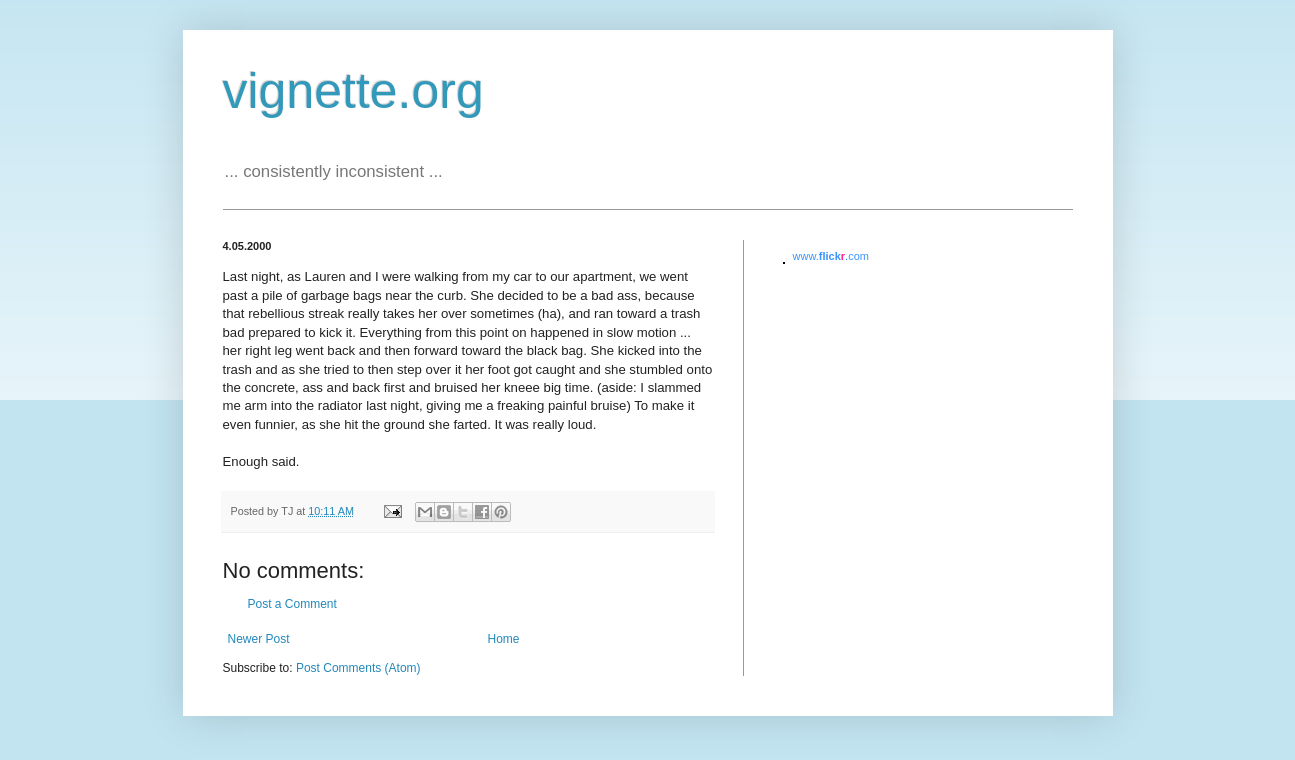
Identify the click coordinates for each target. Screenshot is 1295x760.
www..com (831, 256)
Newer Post (259, 639)
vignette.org (353, 91)
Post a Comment (292, 604)
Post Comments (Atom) (358, 668)
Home (504, 639)
